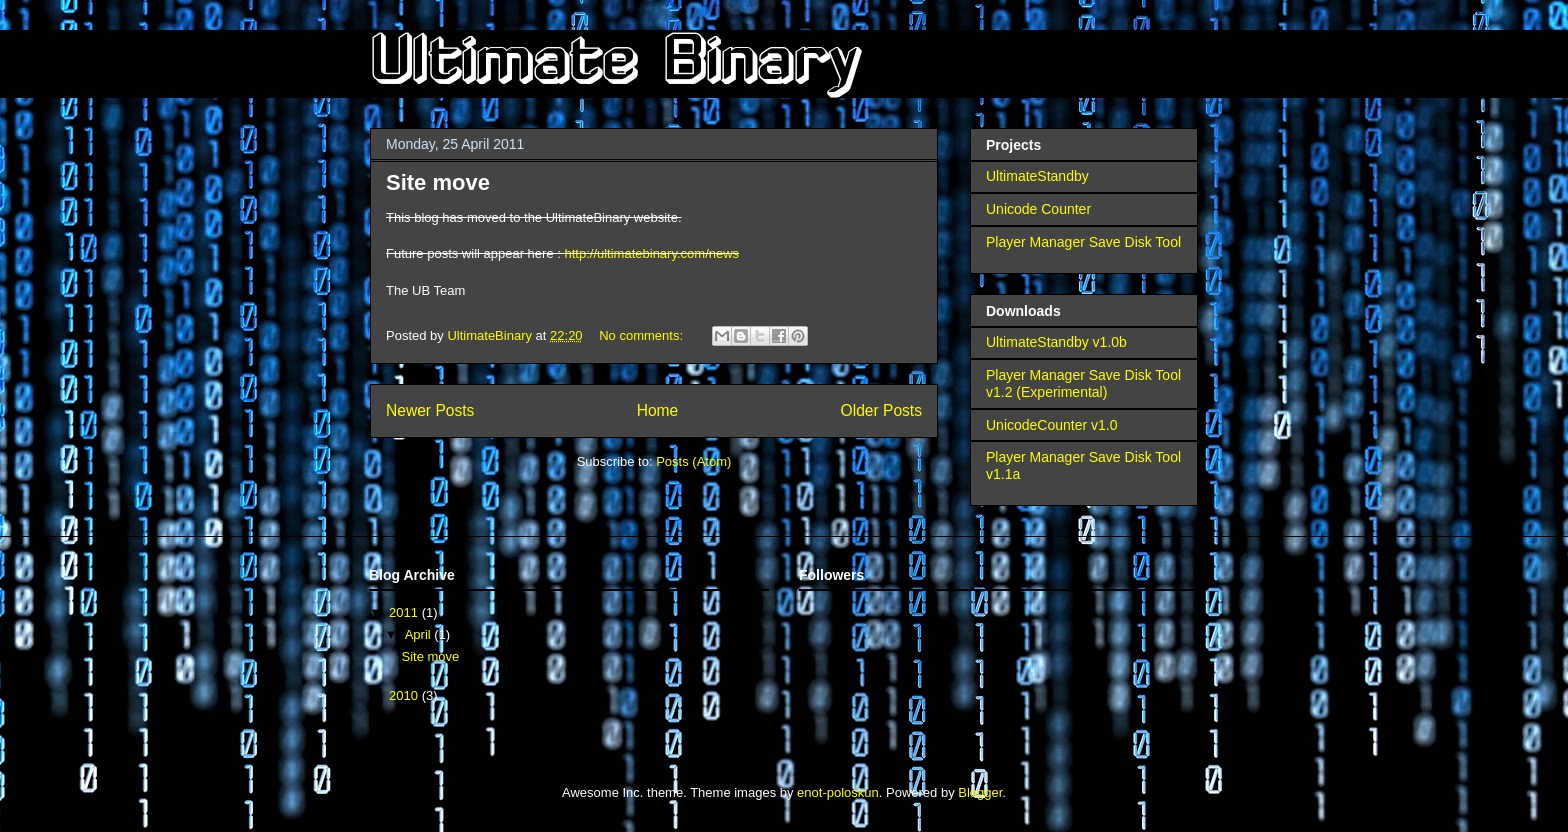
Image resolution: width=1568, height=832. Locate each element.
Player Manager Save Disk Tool (1083, 242)
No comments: (642, 335)
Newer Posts (430, 410)
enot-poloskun (838, 792)
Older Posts (881, 410)
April (420, 634)
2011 (405, 612)
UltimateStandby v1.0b (1056, 342)
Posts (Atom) (693, 461)
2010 (405, 695)
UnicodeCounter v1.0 (1052, 425)
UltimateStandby (1037, 176)
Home (658, 410)
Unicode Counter (1038, 209)
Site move (438, 182)
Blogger (980, 792)
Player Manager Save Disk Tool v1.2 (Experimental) (1083, 383)
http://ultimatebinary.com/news (651, 253)
